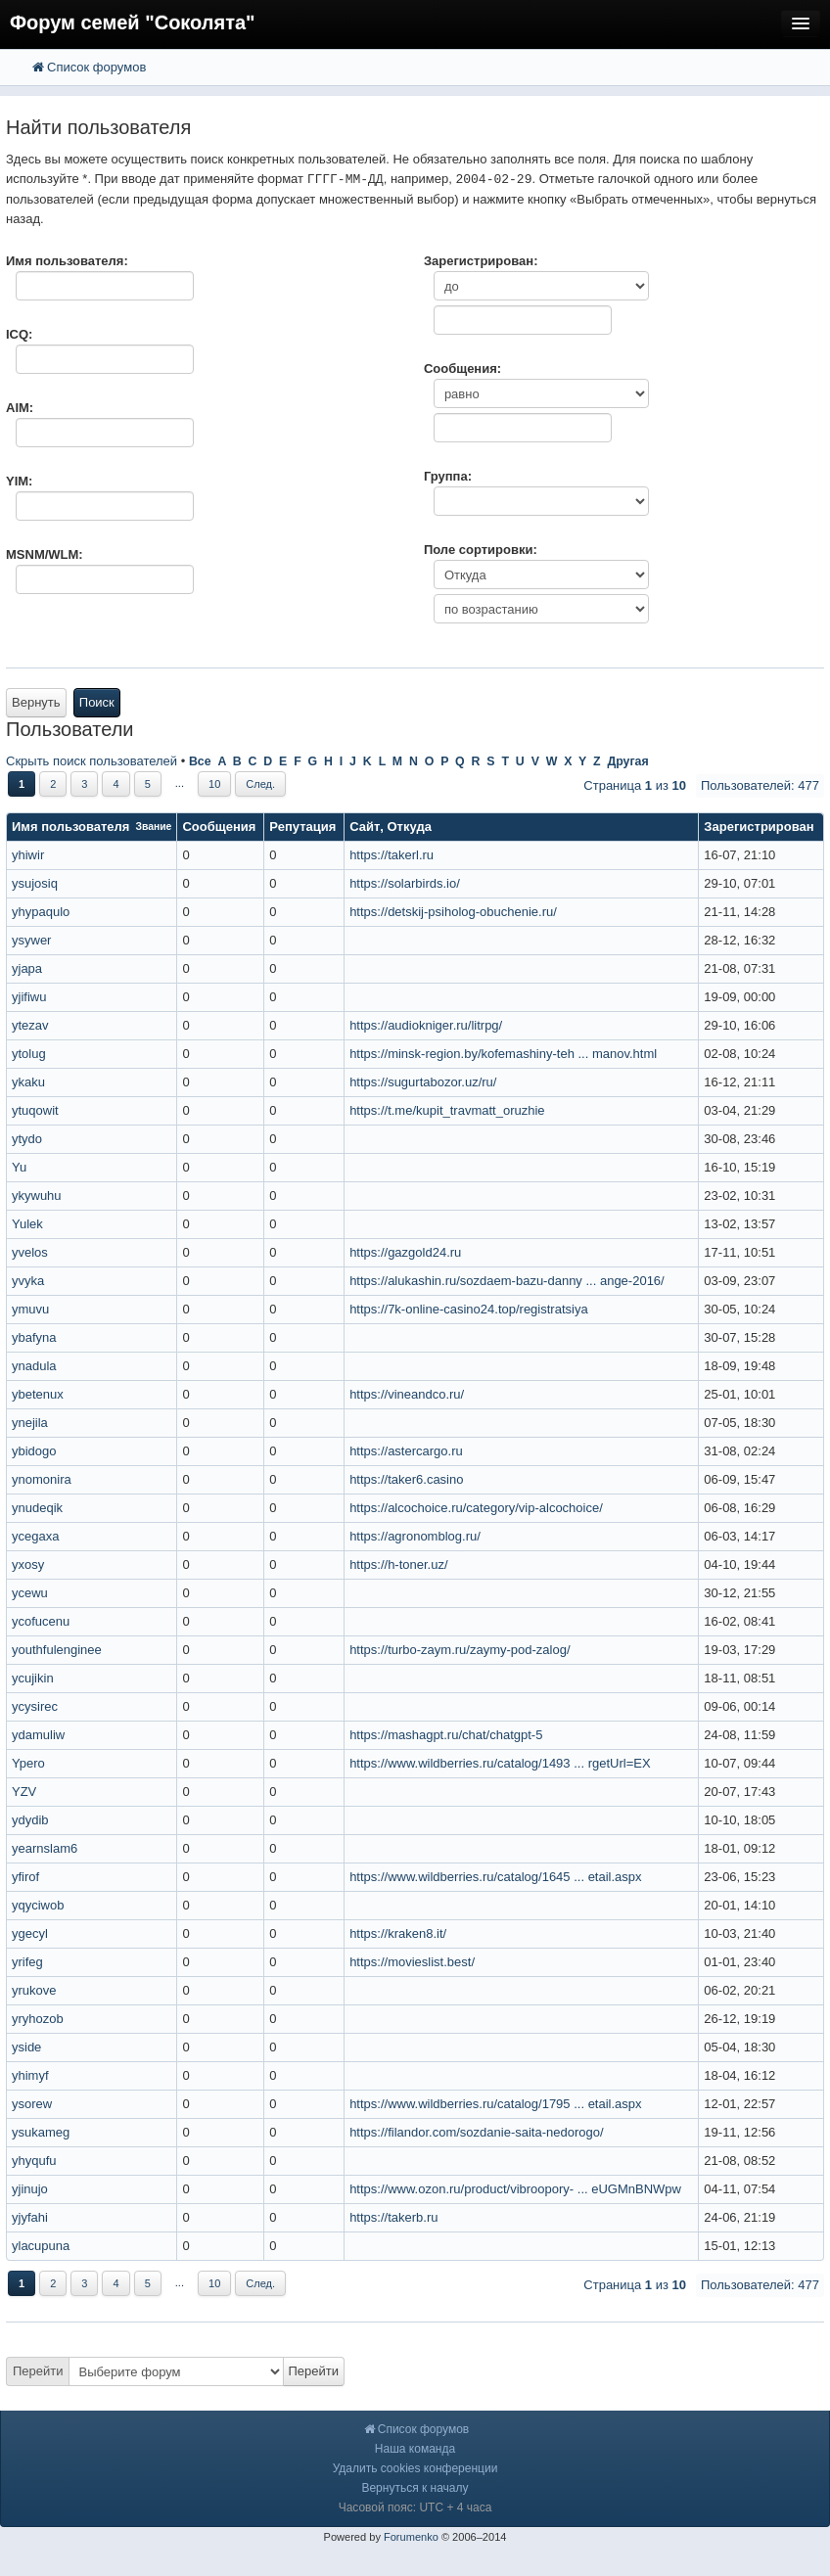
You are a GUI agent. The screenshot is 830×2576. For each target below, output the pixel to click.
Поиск (97, 702)
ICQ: (19, 334)
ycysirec (35, 1706)
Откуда (410, 826)
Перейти (38, 2371)
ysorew (32, 2103)
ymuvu (30, 1309)
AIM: (19, 407)
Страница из (634, 785)
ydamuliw (38, 1734)
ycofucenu (40, 1621)
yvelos (30, 1252)
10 (214, 784)
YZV (24, 1791)
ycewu (30, 1593)
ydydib (30, 1820)
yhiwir (28, 855)
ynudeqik (37, 1507)
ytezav (30, 1025)
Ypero (28, 1763)
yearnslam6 (44, 1848)
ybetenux (38, 1394)
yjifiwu (29, 996)
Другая (627, 761)
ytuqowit (35, 1110)
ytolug (29, 1053)
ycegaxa (35, 1536)
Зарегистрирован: (481, 260)
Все (200, 761)
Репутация (302, 826)
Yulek (27, 1224)
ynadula (34, 1365)
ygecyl (30, 1933)
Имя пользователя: (67, 260)
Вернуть (36, 702)
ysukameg (40, 2132)
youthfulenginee (57, 1649)
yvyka (28, 1280)
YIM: (19, 481)
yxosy (28, 1564)
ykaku (28, 1082)
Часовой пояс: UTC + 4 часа (415, 2507)
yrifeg (27, 1962)
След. (260, 784)
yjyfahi (30, 2217)
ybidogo (34, 1451)
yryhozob (38, 2018)
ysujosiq (35, 883)
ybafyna (34, 1337)
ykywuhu (37, 1195)
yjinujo (30, 2189)
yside (26, 2047)
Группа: (448, 476)
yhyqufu (34, 2160)
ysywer (31, 940)
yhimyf (30, 2075)
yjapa (27, 968)
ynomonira (41, 1479)
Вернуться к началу (414, 2488)
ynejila (30, 1422)
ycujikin (33, 1678)
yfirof (25, 1876)
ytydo (27, 1138)
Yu (19, 1167)
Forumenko (411, 2537)
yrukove (34, 1990)
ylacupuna (40, 2245)
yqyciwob (38, 1905)
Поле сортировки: (480, 549)
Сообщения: (462, 368)
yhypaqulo (40, 911)
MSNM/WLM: (44, 554)
